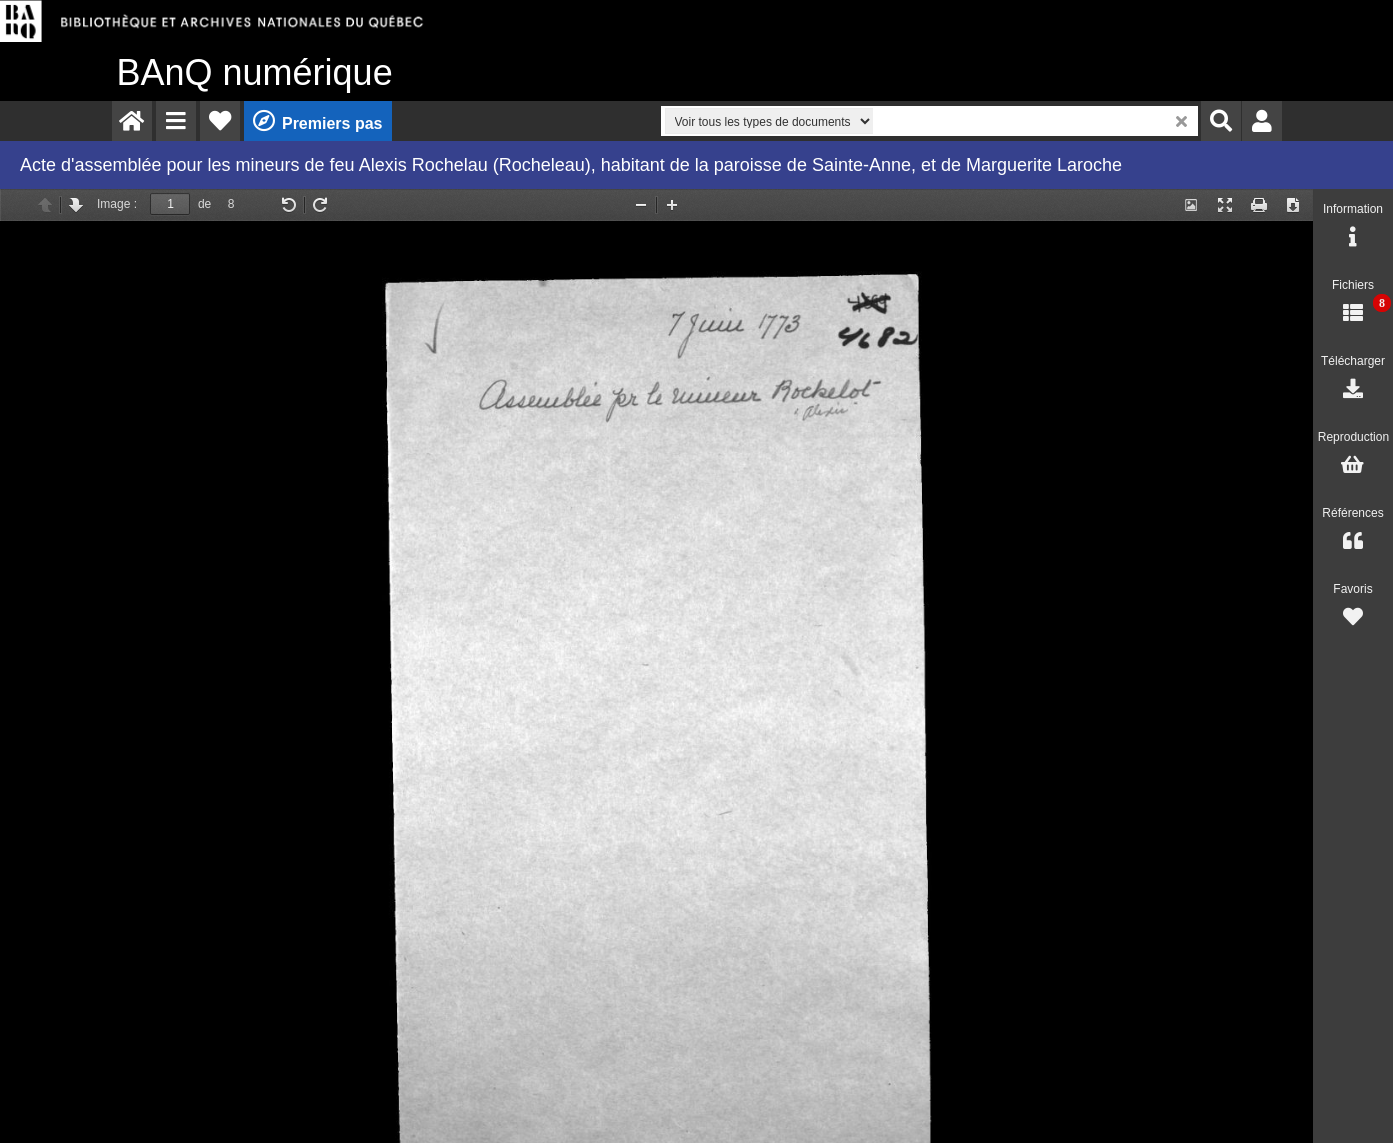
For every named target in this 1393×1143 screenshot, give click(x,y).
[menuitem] (132, 121)
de (204, 204)
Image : (117, 204)
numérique (255, 72)
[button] (176, 121)
